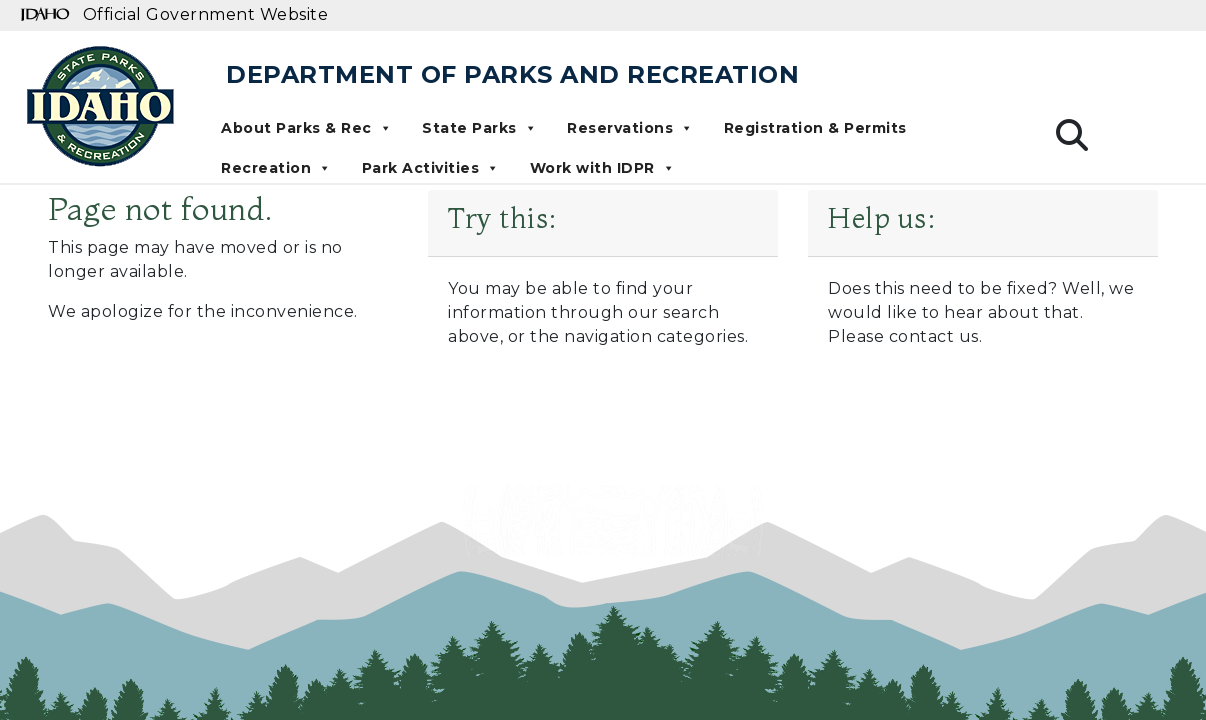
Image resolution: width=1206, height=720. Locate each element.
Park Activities (431, 168)
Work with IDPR (603, 168)
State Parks (479, 128)
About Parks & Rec (306, 128)
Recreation (276, 168)
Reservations (630, 128)
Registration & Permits (815, 128)
